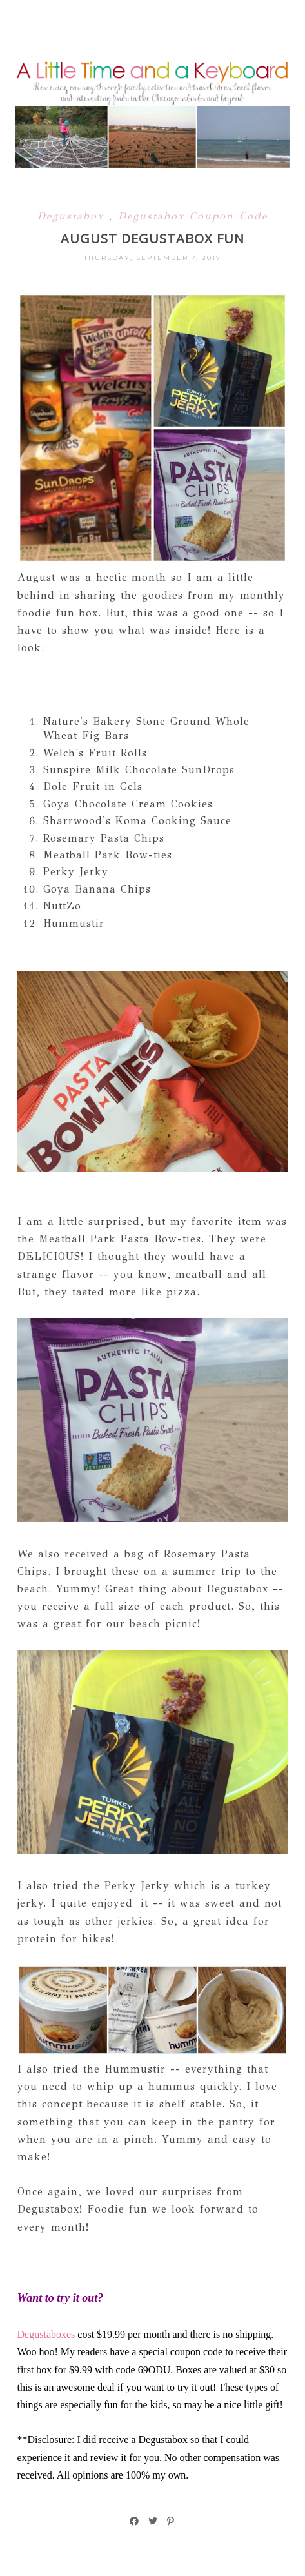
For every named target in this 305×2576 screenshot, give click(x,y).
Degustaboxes (47, 2334)
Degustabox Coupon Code (193, 216)
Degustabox (73, 216)
